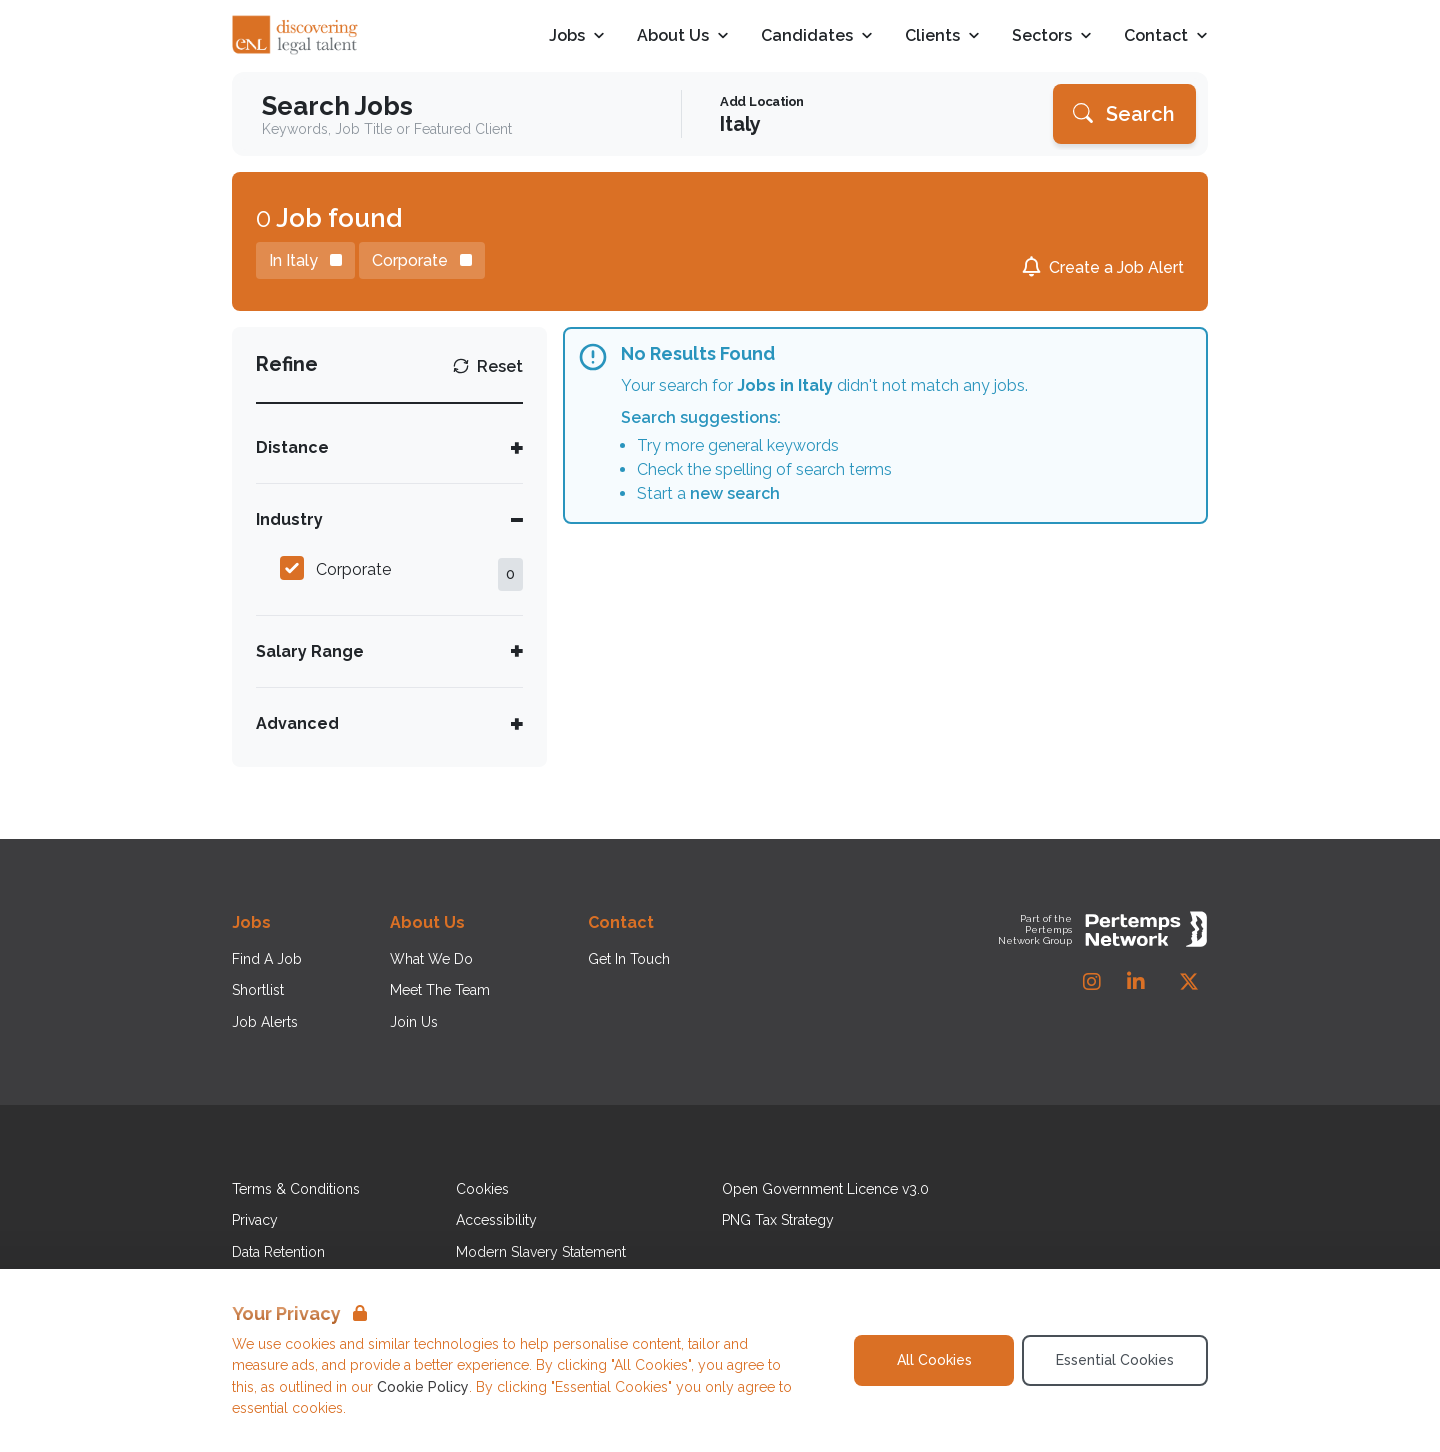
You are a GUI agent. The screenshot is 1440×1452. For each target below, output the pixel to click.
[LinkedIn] (1136, 982)
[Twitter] (1189, 982)
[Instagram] (1092, 982)
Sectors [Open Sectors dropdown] (1052, 36)
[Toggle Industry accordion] (389, 519)
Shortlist (258, 990)
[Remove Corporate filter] (422, 260)
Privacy (255, 1220)
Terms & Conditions (296, 1189)
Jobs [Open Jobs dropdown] (577, 36)
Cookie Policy (423, 1387)
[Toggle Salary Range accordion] (389, 651)
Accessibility (496, 1220)
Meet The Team (440, 990)
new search (735, 493)
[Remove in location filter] (305, 260)
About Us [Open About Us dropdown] (683, 36)
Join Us (414, 1022)
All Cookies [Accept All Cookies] (934, 1360)
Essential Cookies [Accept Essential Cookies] (1115, 1360)
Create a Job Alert (1116, 267)
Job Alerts (265, 1022)
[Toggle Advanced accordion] (389, 723)
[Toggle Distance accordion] (389, 447)
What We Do (431, 959)
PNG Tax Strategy (778, 1220)
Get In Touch (629, 959)
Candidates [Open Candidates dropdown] (817, 36)
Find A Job (267, 959)
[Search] (1124, 114)
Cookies (482, 1189)
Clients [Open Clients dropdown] (942, 36)
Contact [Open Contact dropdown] (1166, 36)
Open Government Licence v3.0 (825, 1189)
